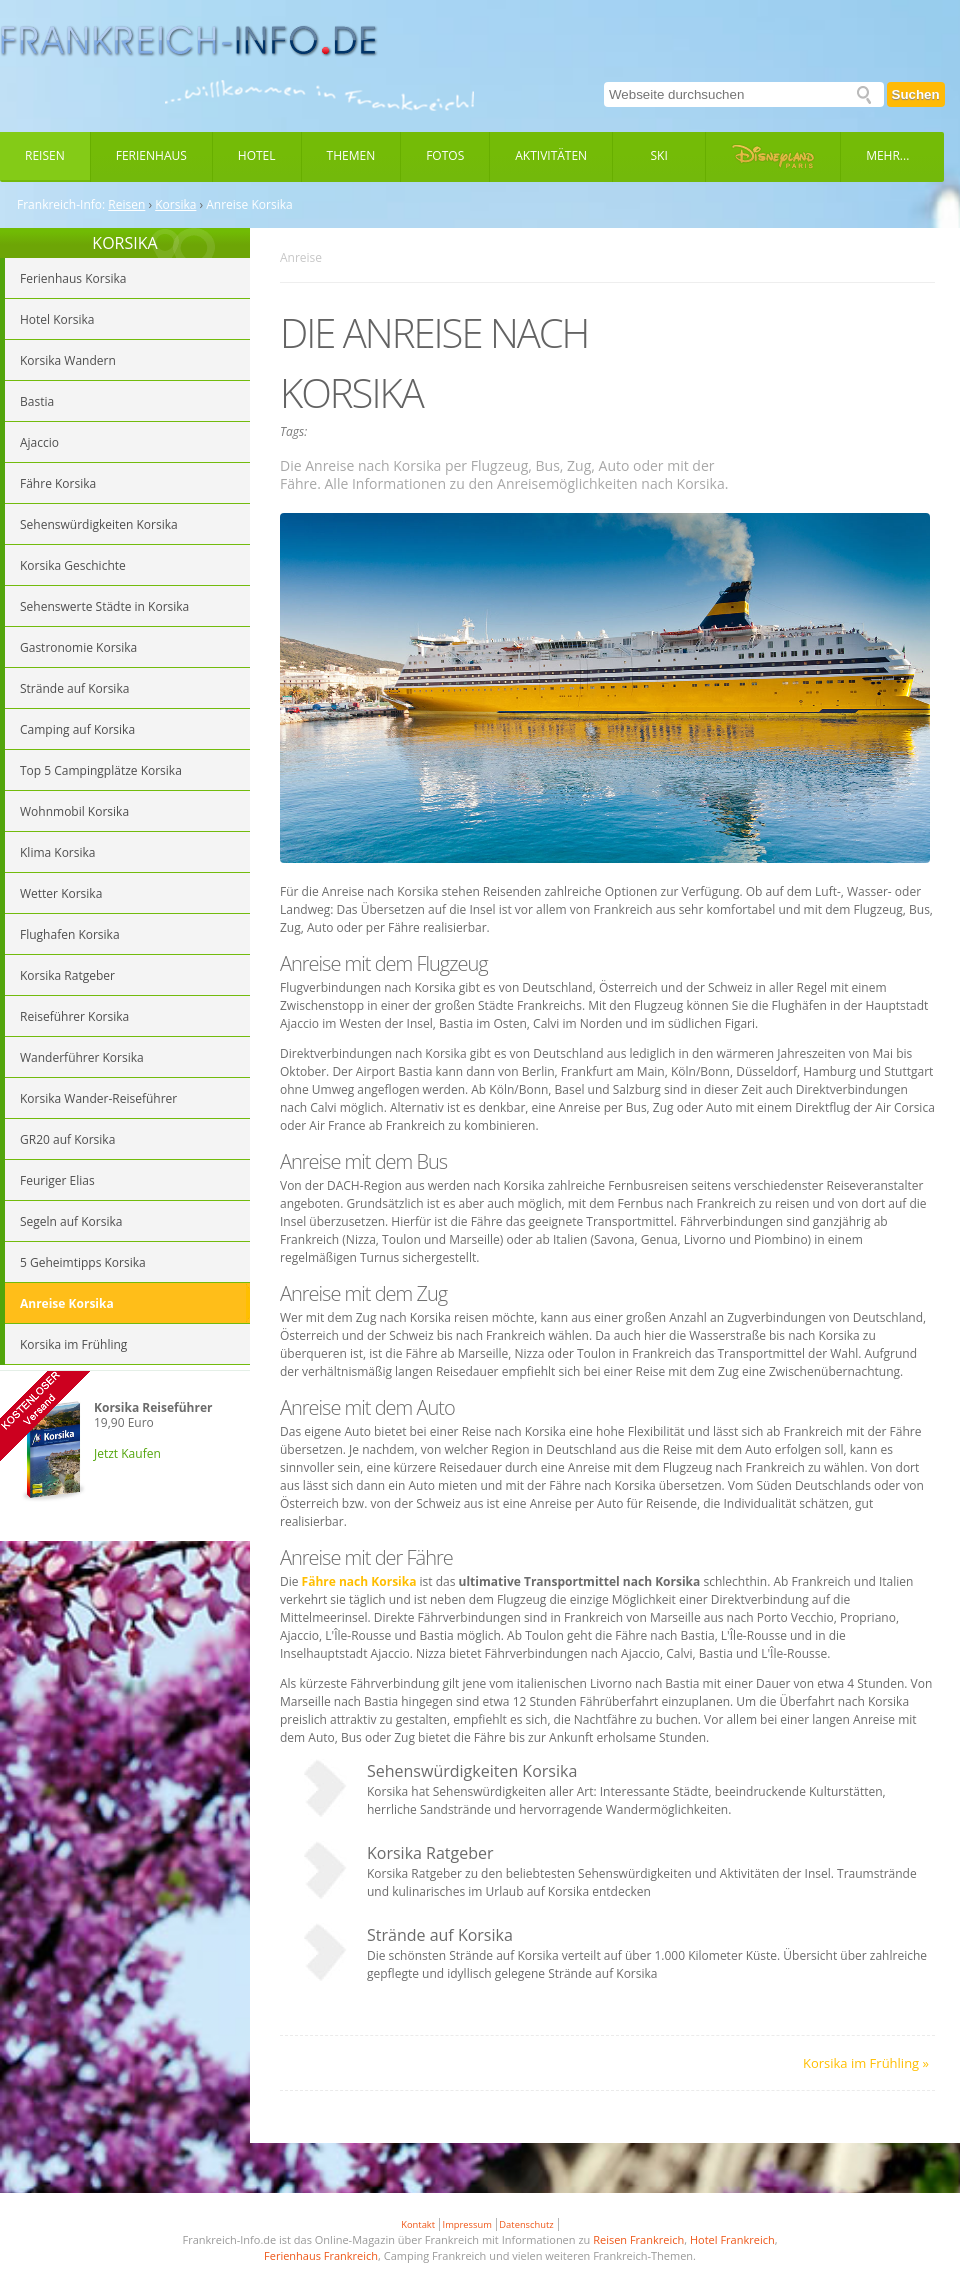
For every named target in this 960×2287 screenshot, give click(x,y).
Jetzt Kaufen (127, 1453)
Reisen (45, 155)
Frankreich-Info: (61, 205)
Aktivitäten (551, 155)
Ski (659, 155)
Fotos (445, 155)
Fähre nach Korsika (359, 1581)
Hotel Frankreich (732, 2239)
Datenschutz (526, 2224)
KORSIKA (124, 243)
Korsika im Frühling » (866, 2063)
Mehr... (887, 155)
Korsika (175, 205)
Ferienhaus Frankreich (321, 2255)
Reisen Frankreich (638, 2239)
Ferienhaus (151, 155)
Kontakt (418, 2224)
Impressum (467, 2224)
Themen (351, 155)
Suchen (916, 94)
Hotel (257, 155)
